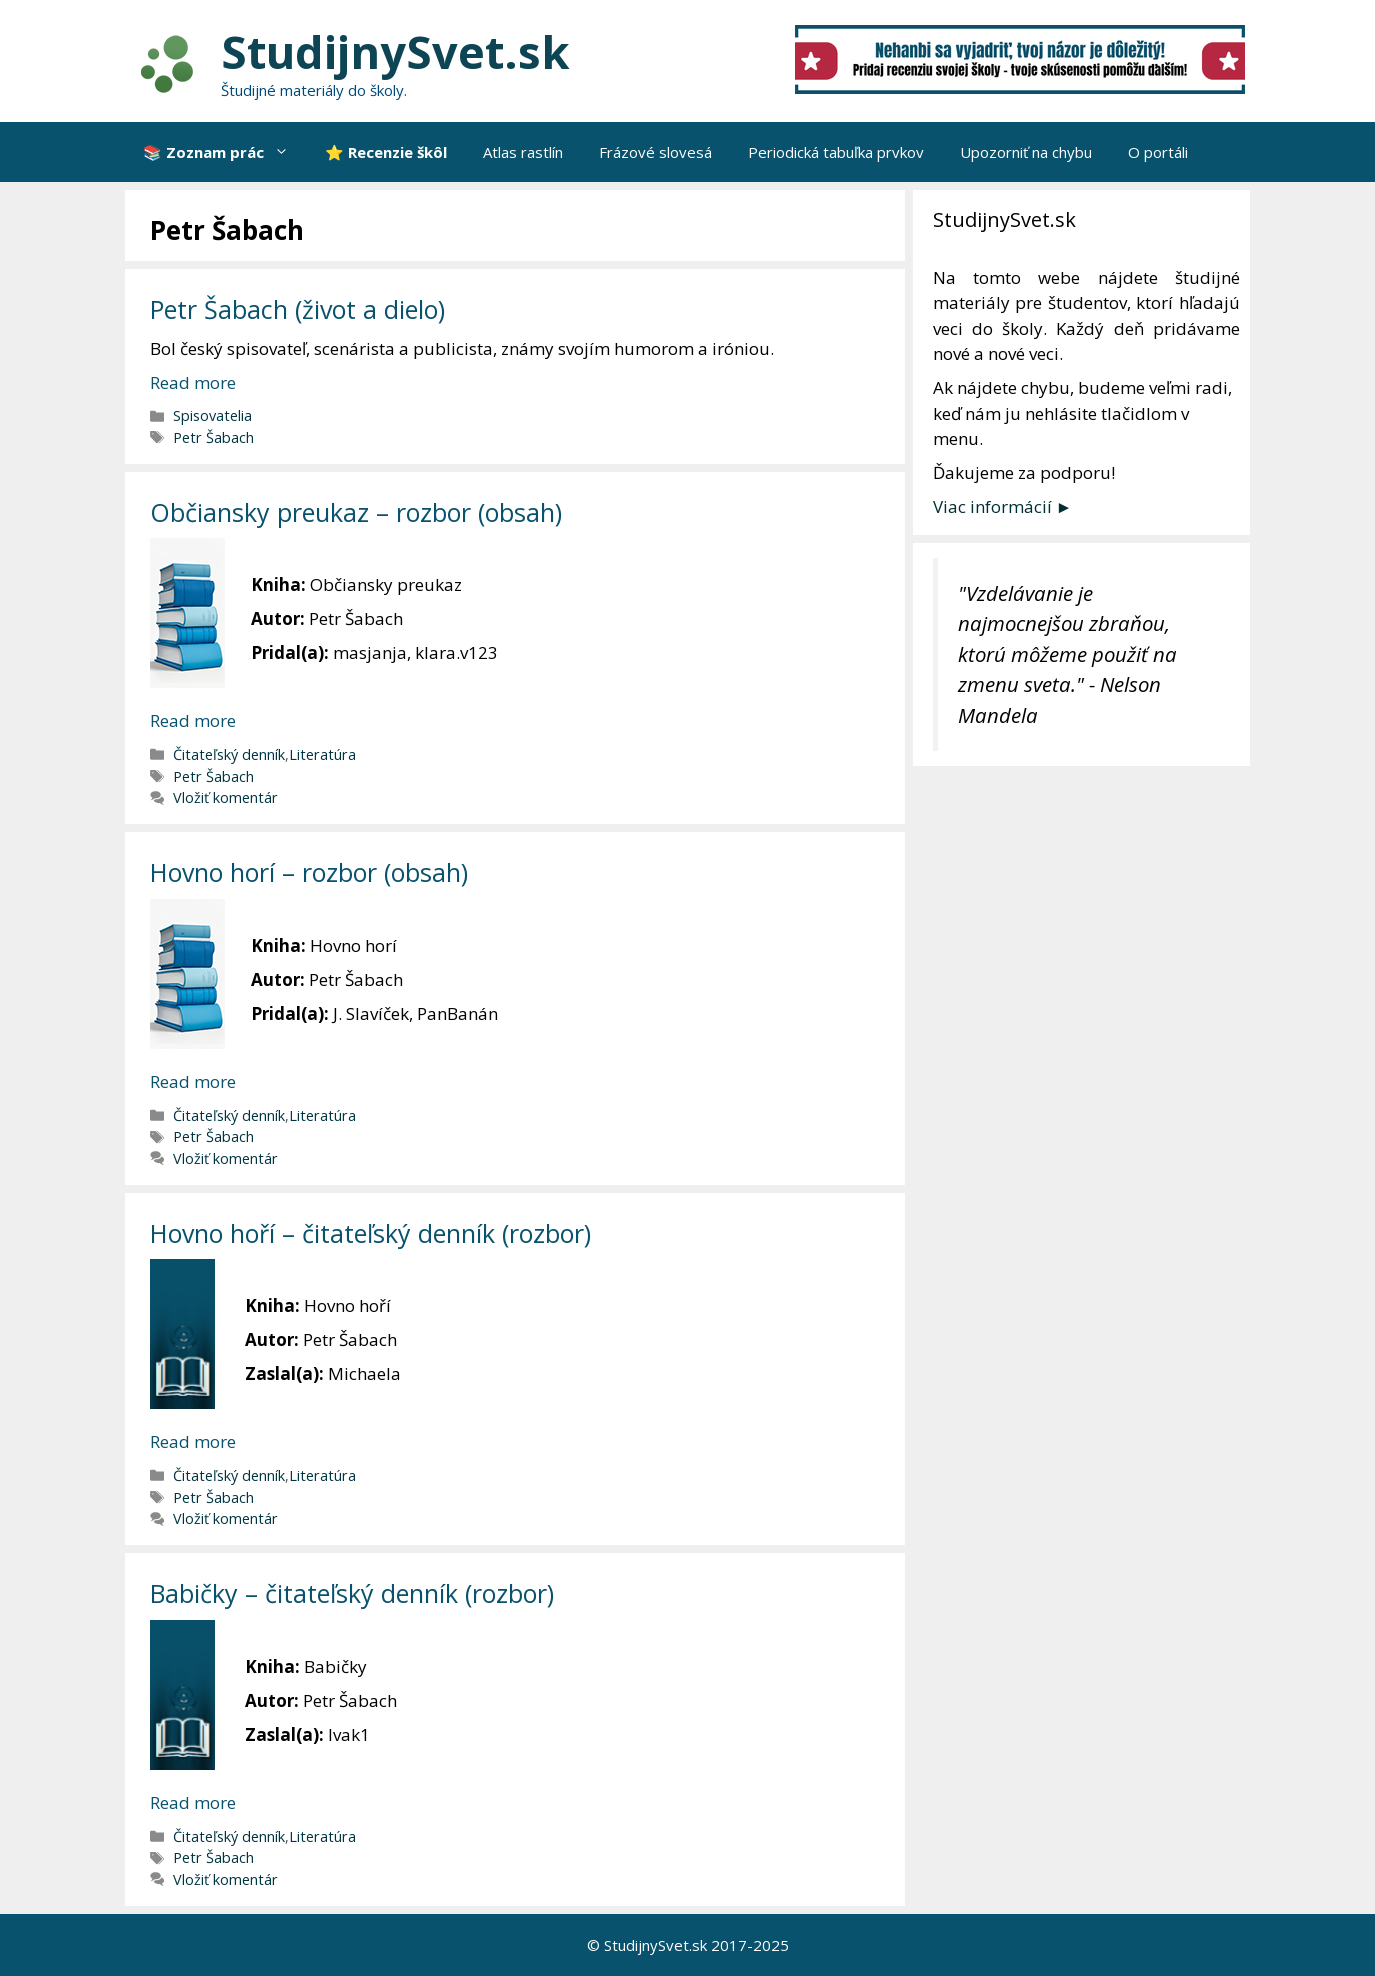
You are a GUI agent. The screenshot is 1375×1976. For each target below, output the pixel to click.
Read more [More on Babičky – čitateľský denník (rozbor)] (193, 1802)
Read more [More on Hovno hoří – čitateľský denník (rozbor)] (193, 1441)
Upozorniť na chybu (1026, 152)
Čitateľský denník (229, 754)
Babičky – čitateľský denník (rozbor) (352, 1593)
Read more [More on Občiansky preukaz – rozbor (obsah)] (193, 720)
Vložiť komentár (225, 797)
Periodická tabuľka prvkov (836, 152)
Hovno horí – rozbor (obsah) (309, 872)
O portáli (1158, 152)
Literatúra (322, 754)
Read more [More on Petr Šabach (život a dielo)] (193, 382)
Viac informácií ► (1003, 506)
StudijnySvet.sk (395, 51)
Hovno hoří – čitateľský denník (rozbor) (370, 1233)
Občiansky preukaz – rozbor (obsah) (356, 512)
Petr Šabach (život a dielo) (297, 309)
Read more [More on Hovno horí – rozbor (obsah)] (193, 1081)
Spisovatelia (212, 415)
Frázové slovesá (655, 152)
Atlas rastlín (523, 152)
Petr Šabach (213, 437)
